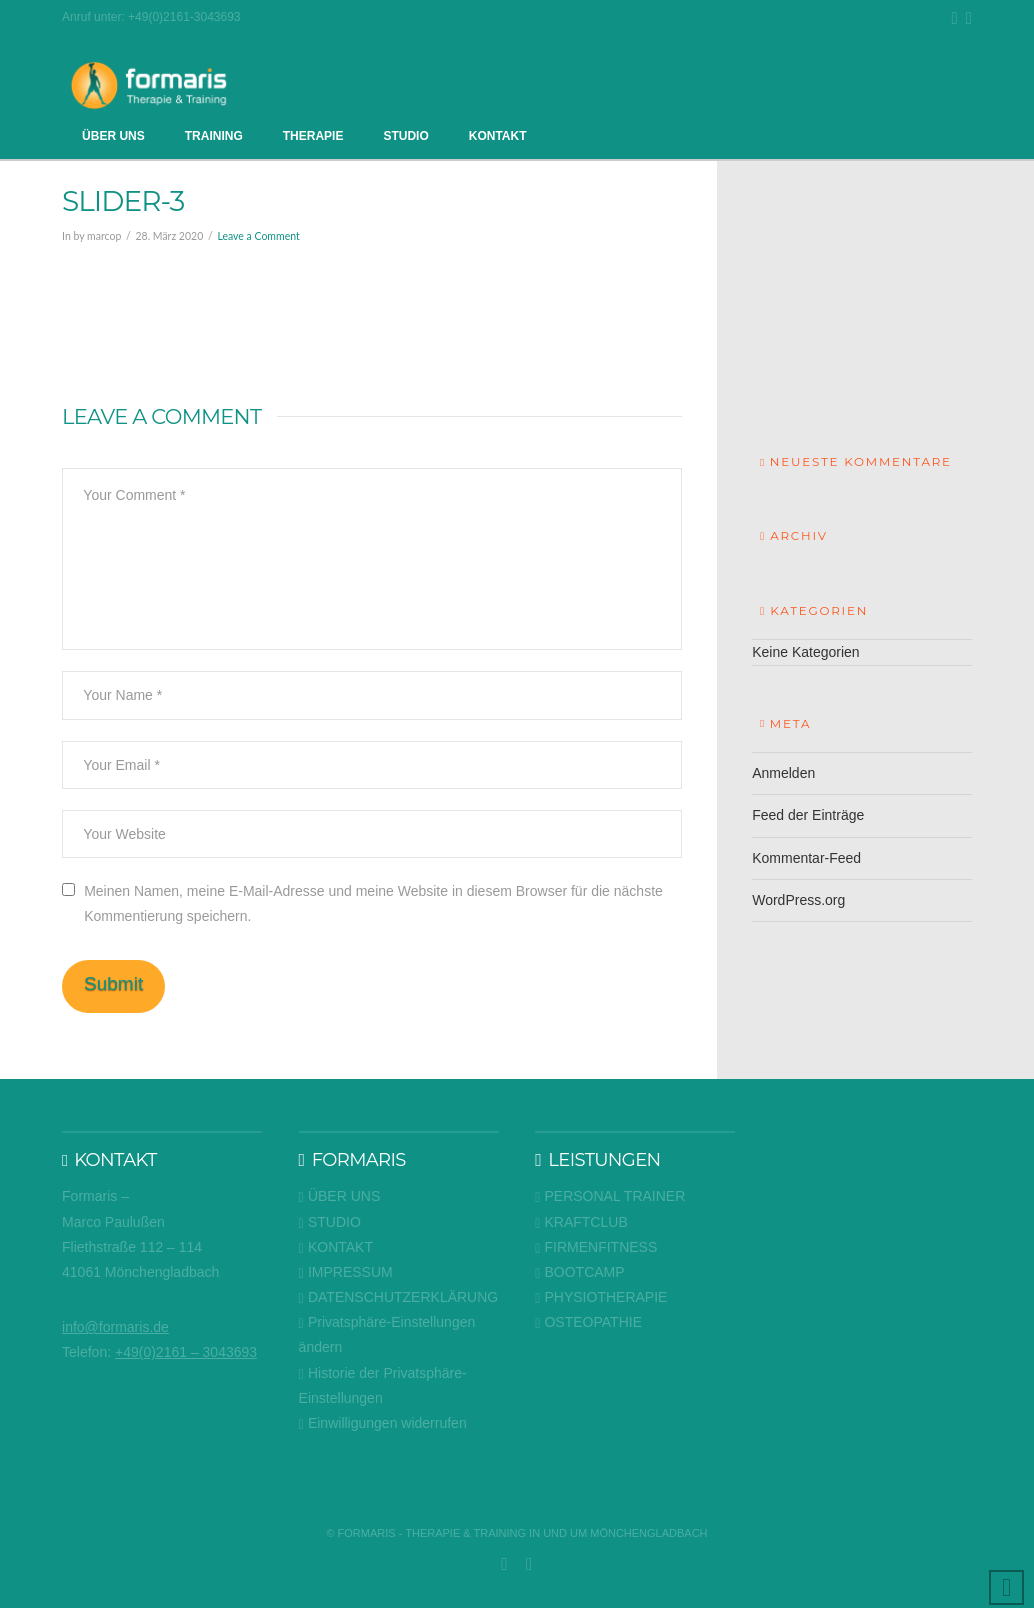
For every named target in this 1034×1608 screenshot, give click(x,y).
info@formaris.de (115, 1327)
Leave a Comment (258, 236)
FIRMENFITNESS (596, 1247)
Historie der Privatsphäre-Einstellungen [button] (383, 1385)
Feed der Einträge (808, 815)
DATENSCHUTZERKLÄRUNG (399, 1297)
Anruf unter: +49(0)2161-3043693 (151, 17)
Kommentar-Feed (806, 858)
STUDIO (330, 1222)
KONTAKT (336, 1247)
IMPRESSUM (346, 1272)
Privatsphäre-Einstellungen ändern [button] (387, 1334)
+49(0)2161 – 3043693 (186, 1352)
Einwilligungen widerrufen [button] (383, 1423)
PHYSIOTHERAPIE (601, 1297)
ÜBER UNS (340, 1196)
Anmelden (783, 773)
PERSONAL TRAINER (610, 1196)
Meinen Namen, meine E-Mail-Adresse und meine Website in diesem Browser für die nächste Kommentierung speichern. (373, 903)
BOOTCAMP (579, 1272)
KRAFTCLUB (581, 1222)
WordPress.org (798, 900)
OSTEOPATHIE (588, 1322)
